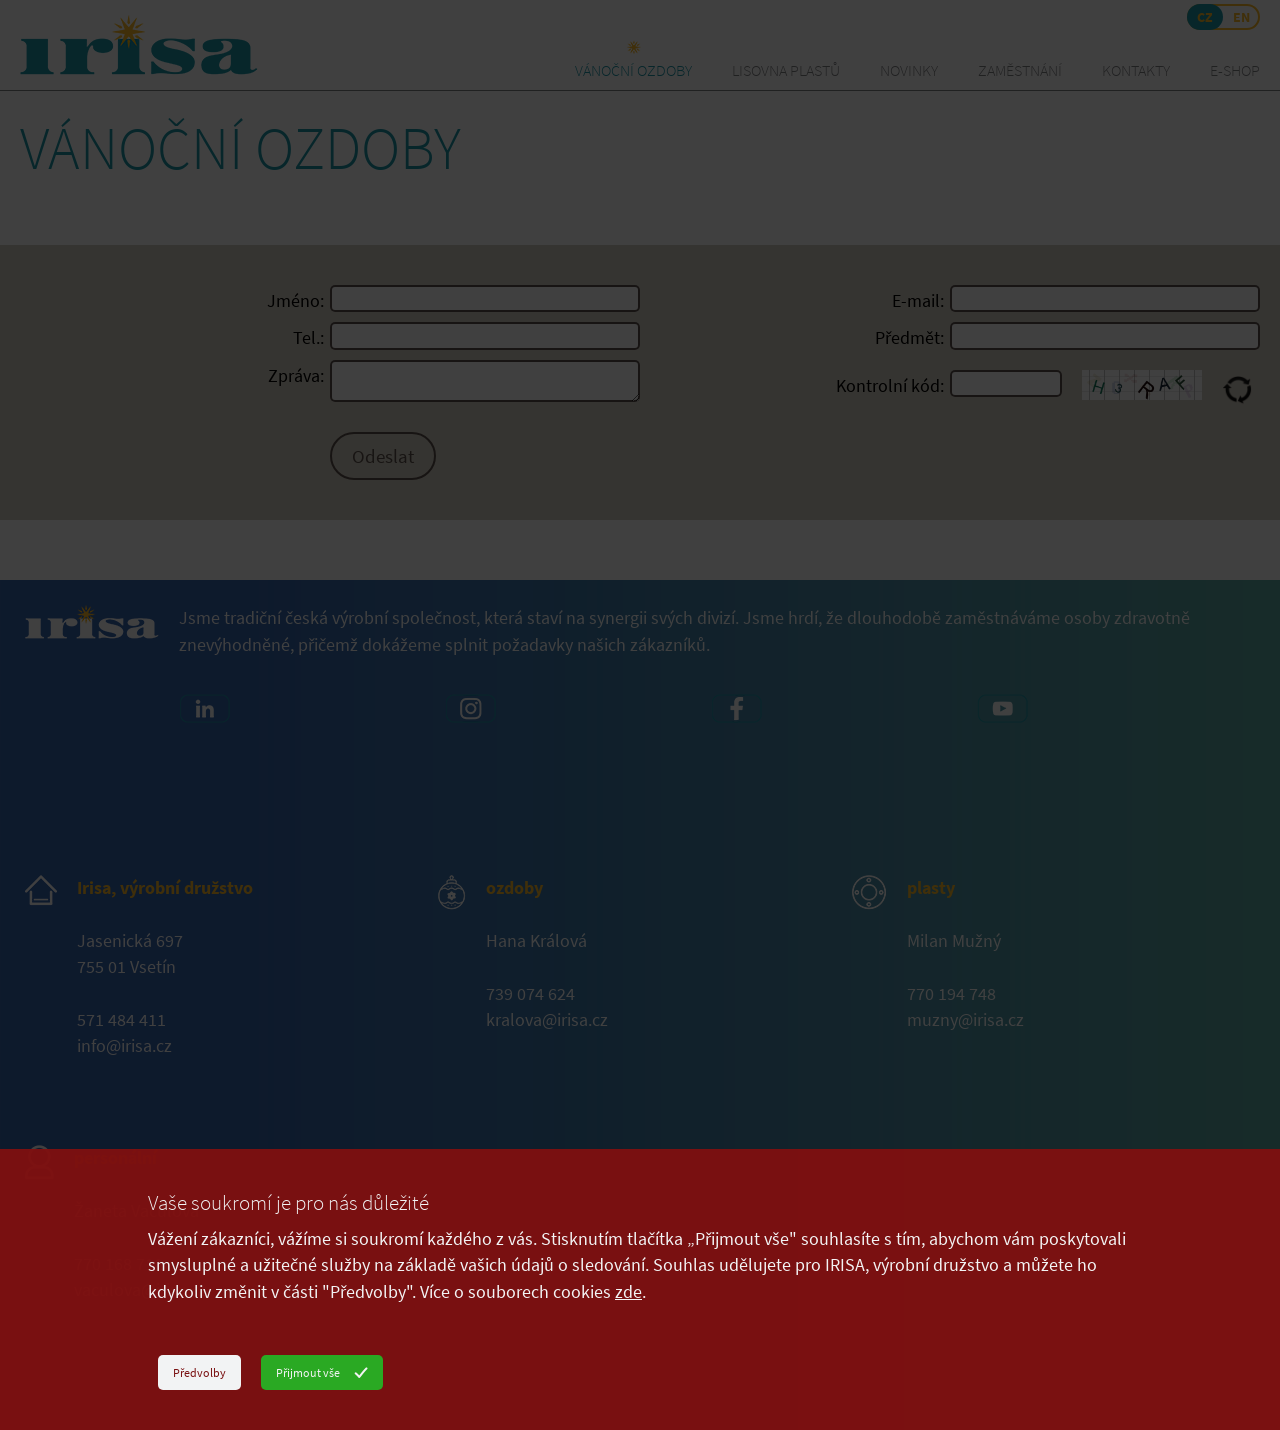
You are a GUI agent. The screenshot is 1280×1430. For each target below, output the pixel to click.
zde (628, 1292)
